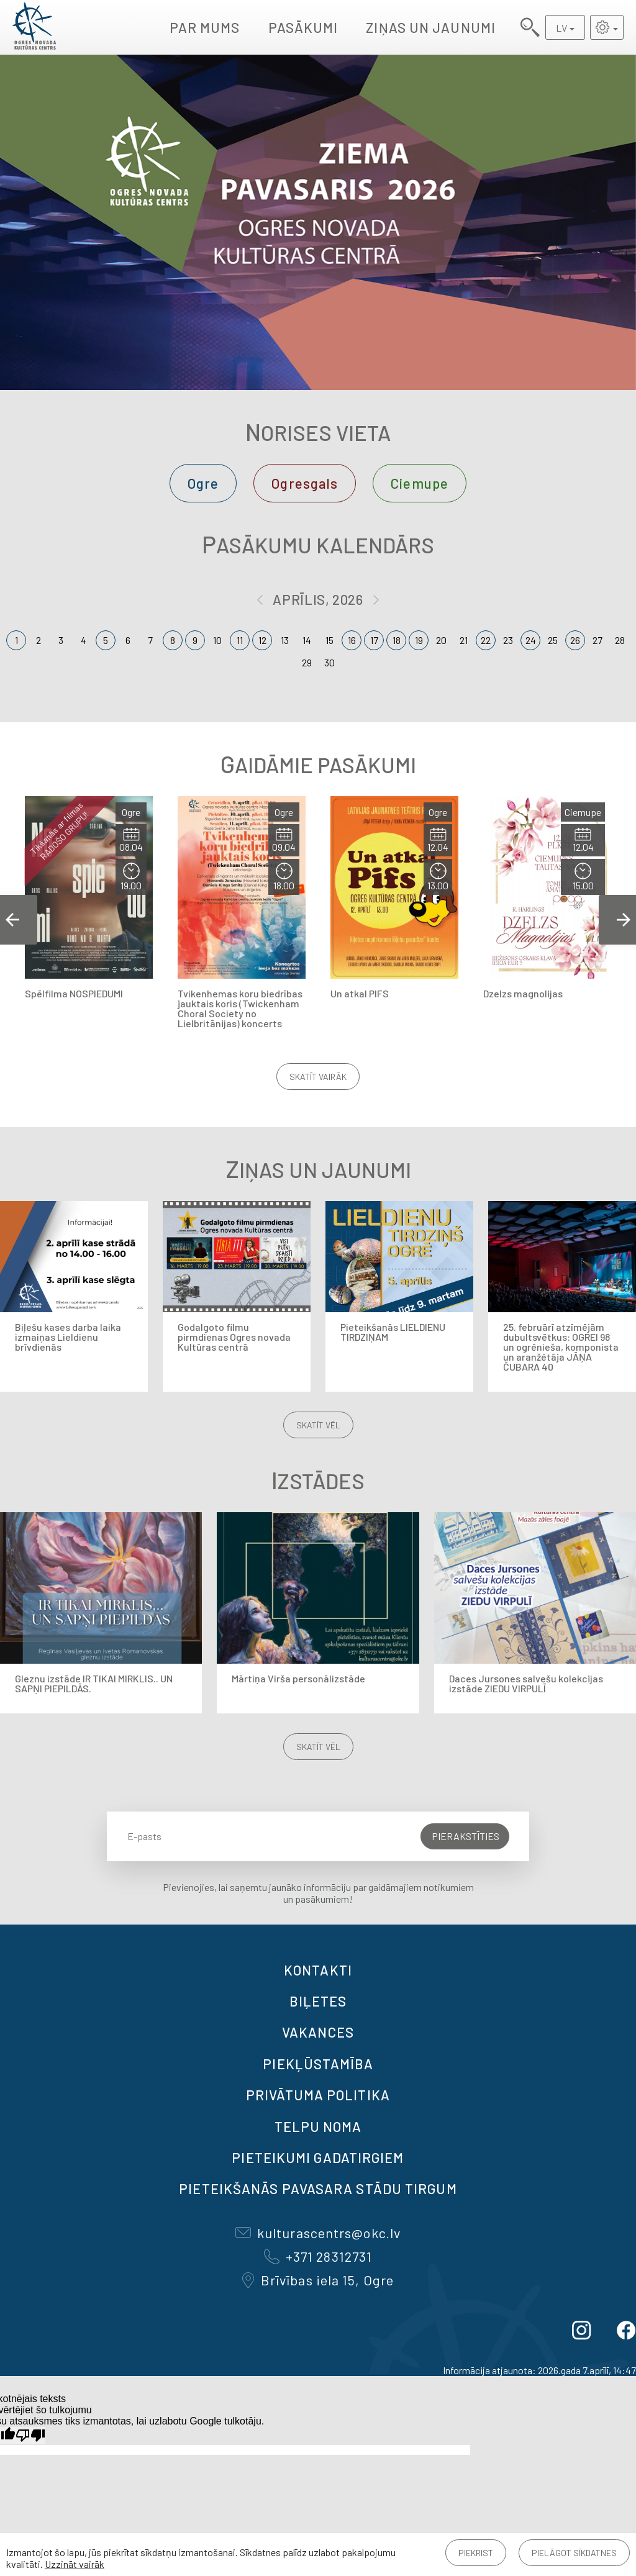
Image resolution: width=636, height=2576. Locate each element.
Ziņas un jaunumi (431, 27)
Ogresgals (304, 483)
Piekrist (475, 2552)
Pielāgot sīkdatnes (574, 2552)
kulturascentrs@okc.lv (318, 2233)
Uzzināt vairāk (74, 2564)
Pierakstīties (465, 1836)
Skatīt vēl (318, 1425)
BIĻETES (318, 2001)
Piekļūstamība (318, 2064)
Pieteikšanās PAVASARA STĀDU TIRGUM (318, 2188)
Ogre (203, 483)
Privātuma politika (318, 2095)
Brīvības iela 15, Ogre (318, 2280)
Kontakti (318, 1970)
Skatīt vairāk (318, 1076)
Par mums (205, 27)
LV (561, 28)
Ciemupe (419, 483)
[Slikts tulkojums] (30, 2435)
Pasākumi (303, 27)
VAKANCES (318, 2032)
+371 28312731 (318, 2256)
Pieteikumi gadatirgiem (318, 2157)
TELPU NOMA (318, 2126)
